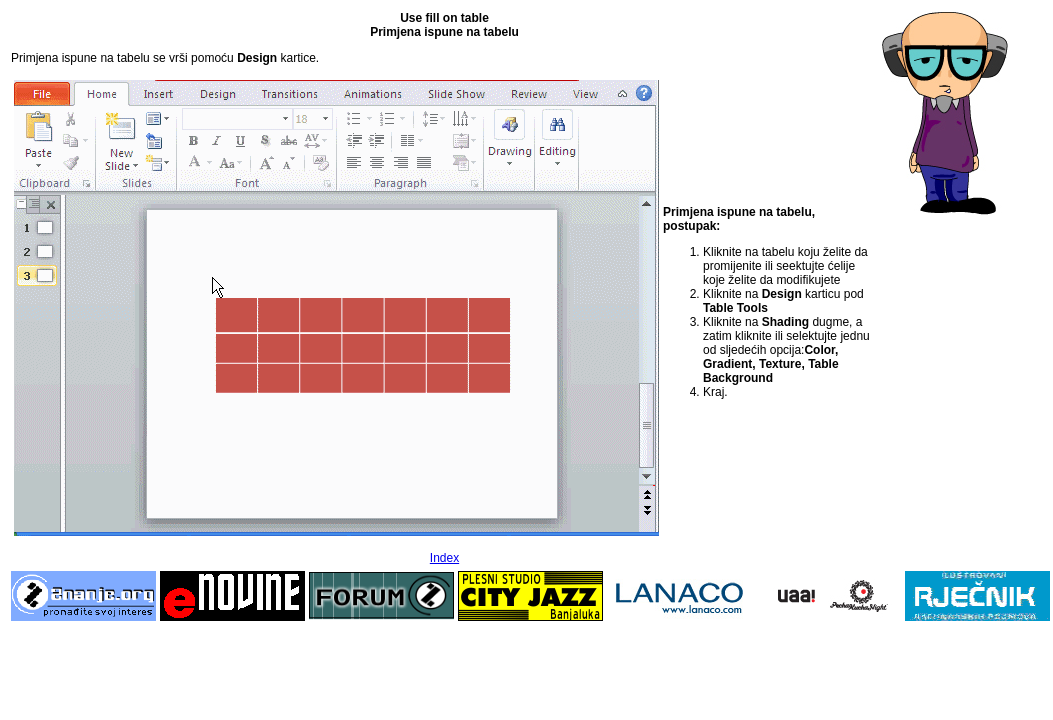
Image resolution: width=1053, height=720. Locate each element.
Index (444, 558)
